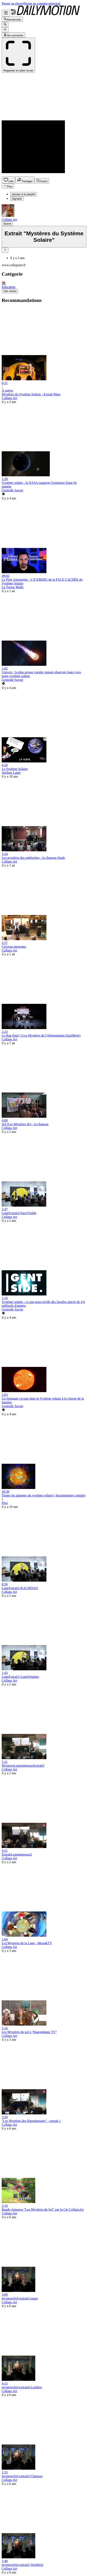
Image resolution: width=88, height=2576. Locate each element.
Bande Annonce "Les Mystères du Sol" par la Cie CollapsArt (43, 2209)
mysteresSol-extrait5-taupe (20, 2298)
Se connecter (13, 35)
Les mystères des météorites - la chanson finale (33, 858)
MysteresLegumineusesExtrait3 (23, 1765)
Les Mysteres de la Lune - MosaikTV (27, 1943)
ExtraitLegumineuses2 (17, 1854)
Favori (41, 181)
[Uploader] (5, 29)
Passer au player (13, 3)
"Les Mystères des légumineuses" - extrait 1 (31, 2121)
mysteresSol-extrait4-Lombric (22, 2387)
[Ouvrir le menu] (6, 13)
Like (8, 180)
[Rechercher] (5, 24)
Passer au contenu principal (42, 3)
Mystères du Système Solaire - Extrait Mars (31, 394)
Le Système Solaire (15, 769)
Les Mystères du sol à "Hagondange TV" (29, 2032)
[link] (44, 217)
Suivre (7, 223)
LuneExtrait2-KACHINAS (20, 1588)
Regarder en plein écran (18, 55)
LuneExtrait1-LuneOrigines (20, 1676)
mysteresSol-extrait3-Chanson (22, 2476)
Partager (25, 180)
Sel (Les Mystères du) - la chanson (25, 1124)
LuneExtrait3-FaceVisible (19, 1213)
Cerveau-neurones (14, 946)
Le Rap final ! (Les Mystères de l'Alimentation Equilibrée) (41, 1035)
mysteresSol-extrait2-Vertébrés (22, 2565)
